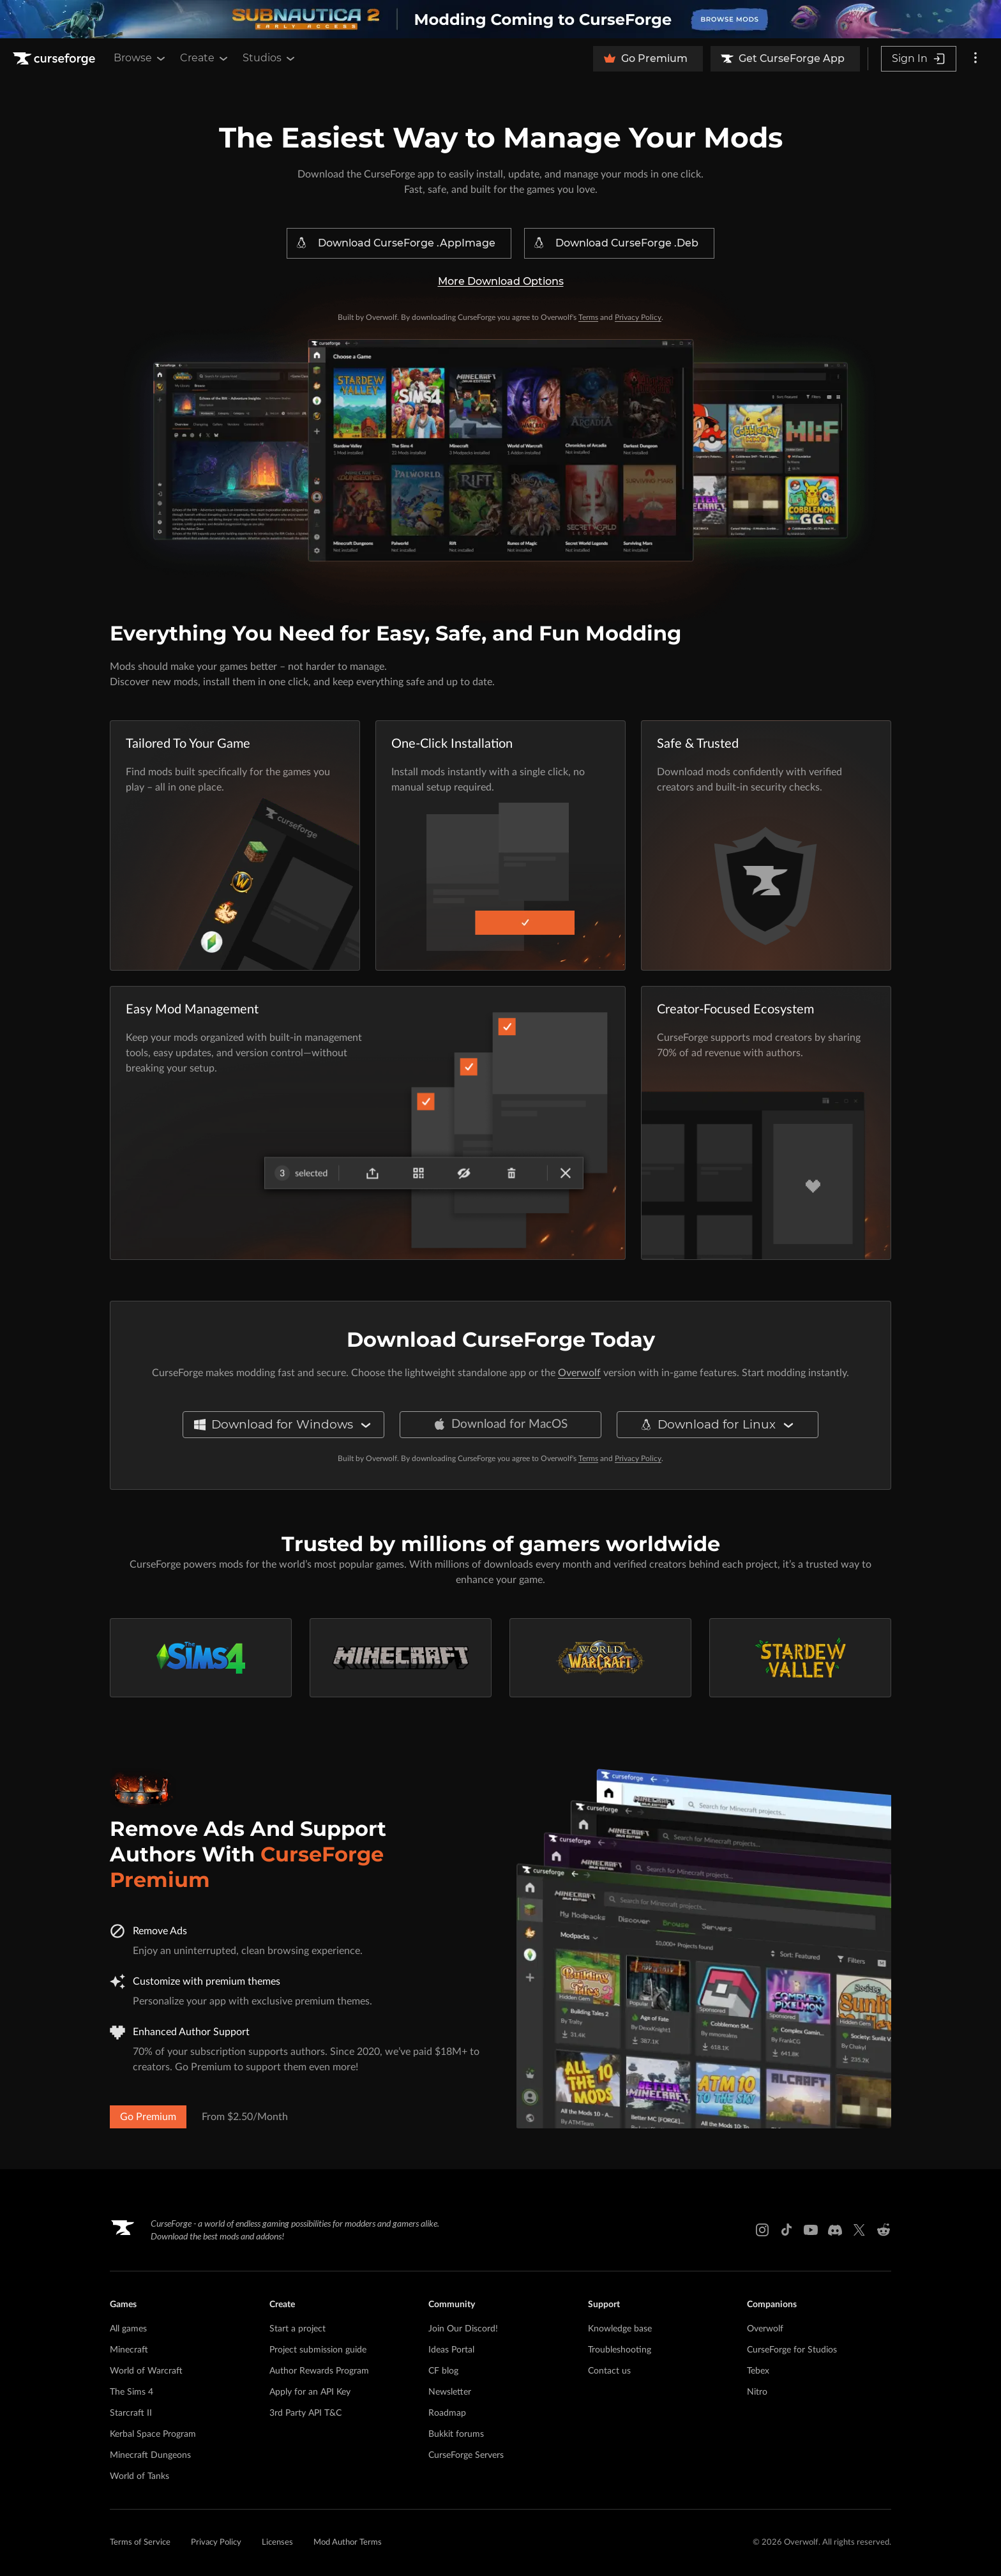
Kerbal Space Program (153, 2434)
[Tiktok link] (786, 2230)
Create (205, 58)
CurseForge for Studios (792, 2349)
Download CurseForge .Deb (615, 242)
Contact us (609, 2371)
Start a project (297, 2328)
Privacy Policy (638, 317)
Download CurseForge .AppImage (395, 242)
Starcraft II (131, 2413)
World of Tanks (139, 2476)
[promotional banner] (500, 19)
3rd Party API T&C (305, 2413)
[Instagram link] (762, 2230)
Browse (140, 58)
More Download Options (501, 281)
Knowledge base (620, 2328)
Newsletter (449, 2392)
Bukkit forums (456, 2434)
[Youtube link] (810, 2230)
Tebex (758, 2371)
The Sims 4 (131, 2392)
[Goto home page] (55, 58)
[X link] (859, 2230)
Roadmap (447, 2413)
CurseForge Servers (466, 2455)
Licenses (277, 2542)
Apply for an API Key (309, 2392)
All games (128, 2328)
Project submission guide (317, 2349)
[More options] (975, 59)
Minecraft (129, 2349)
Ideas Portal (451, 2349)
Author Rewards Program (319, 2371)
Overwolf (579, 1373)
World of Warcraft (146, 2371)
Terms (588, 317)
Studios (270, 58)
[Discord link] (835, 2230)
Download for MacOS (500, 1424)
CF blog (443, 2371)
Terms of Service (140, 2542)
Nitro (757, 2392)
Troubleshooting (619, 2349)
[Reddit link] (883, 2230)
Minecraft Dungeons (150, 2455)
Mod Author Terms (347, 2542)
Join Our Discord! (463, 2328)
